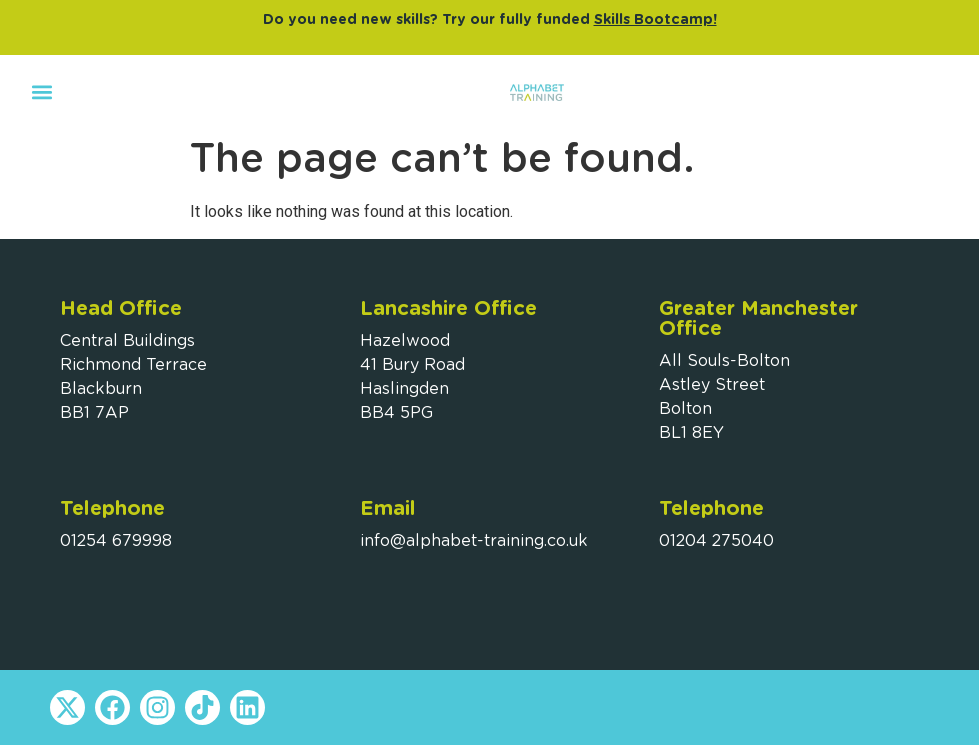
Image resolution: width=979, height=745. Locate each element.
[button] (41, 91)
